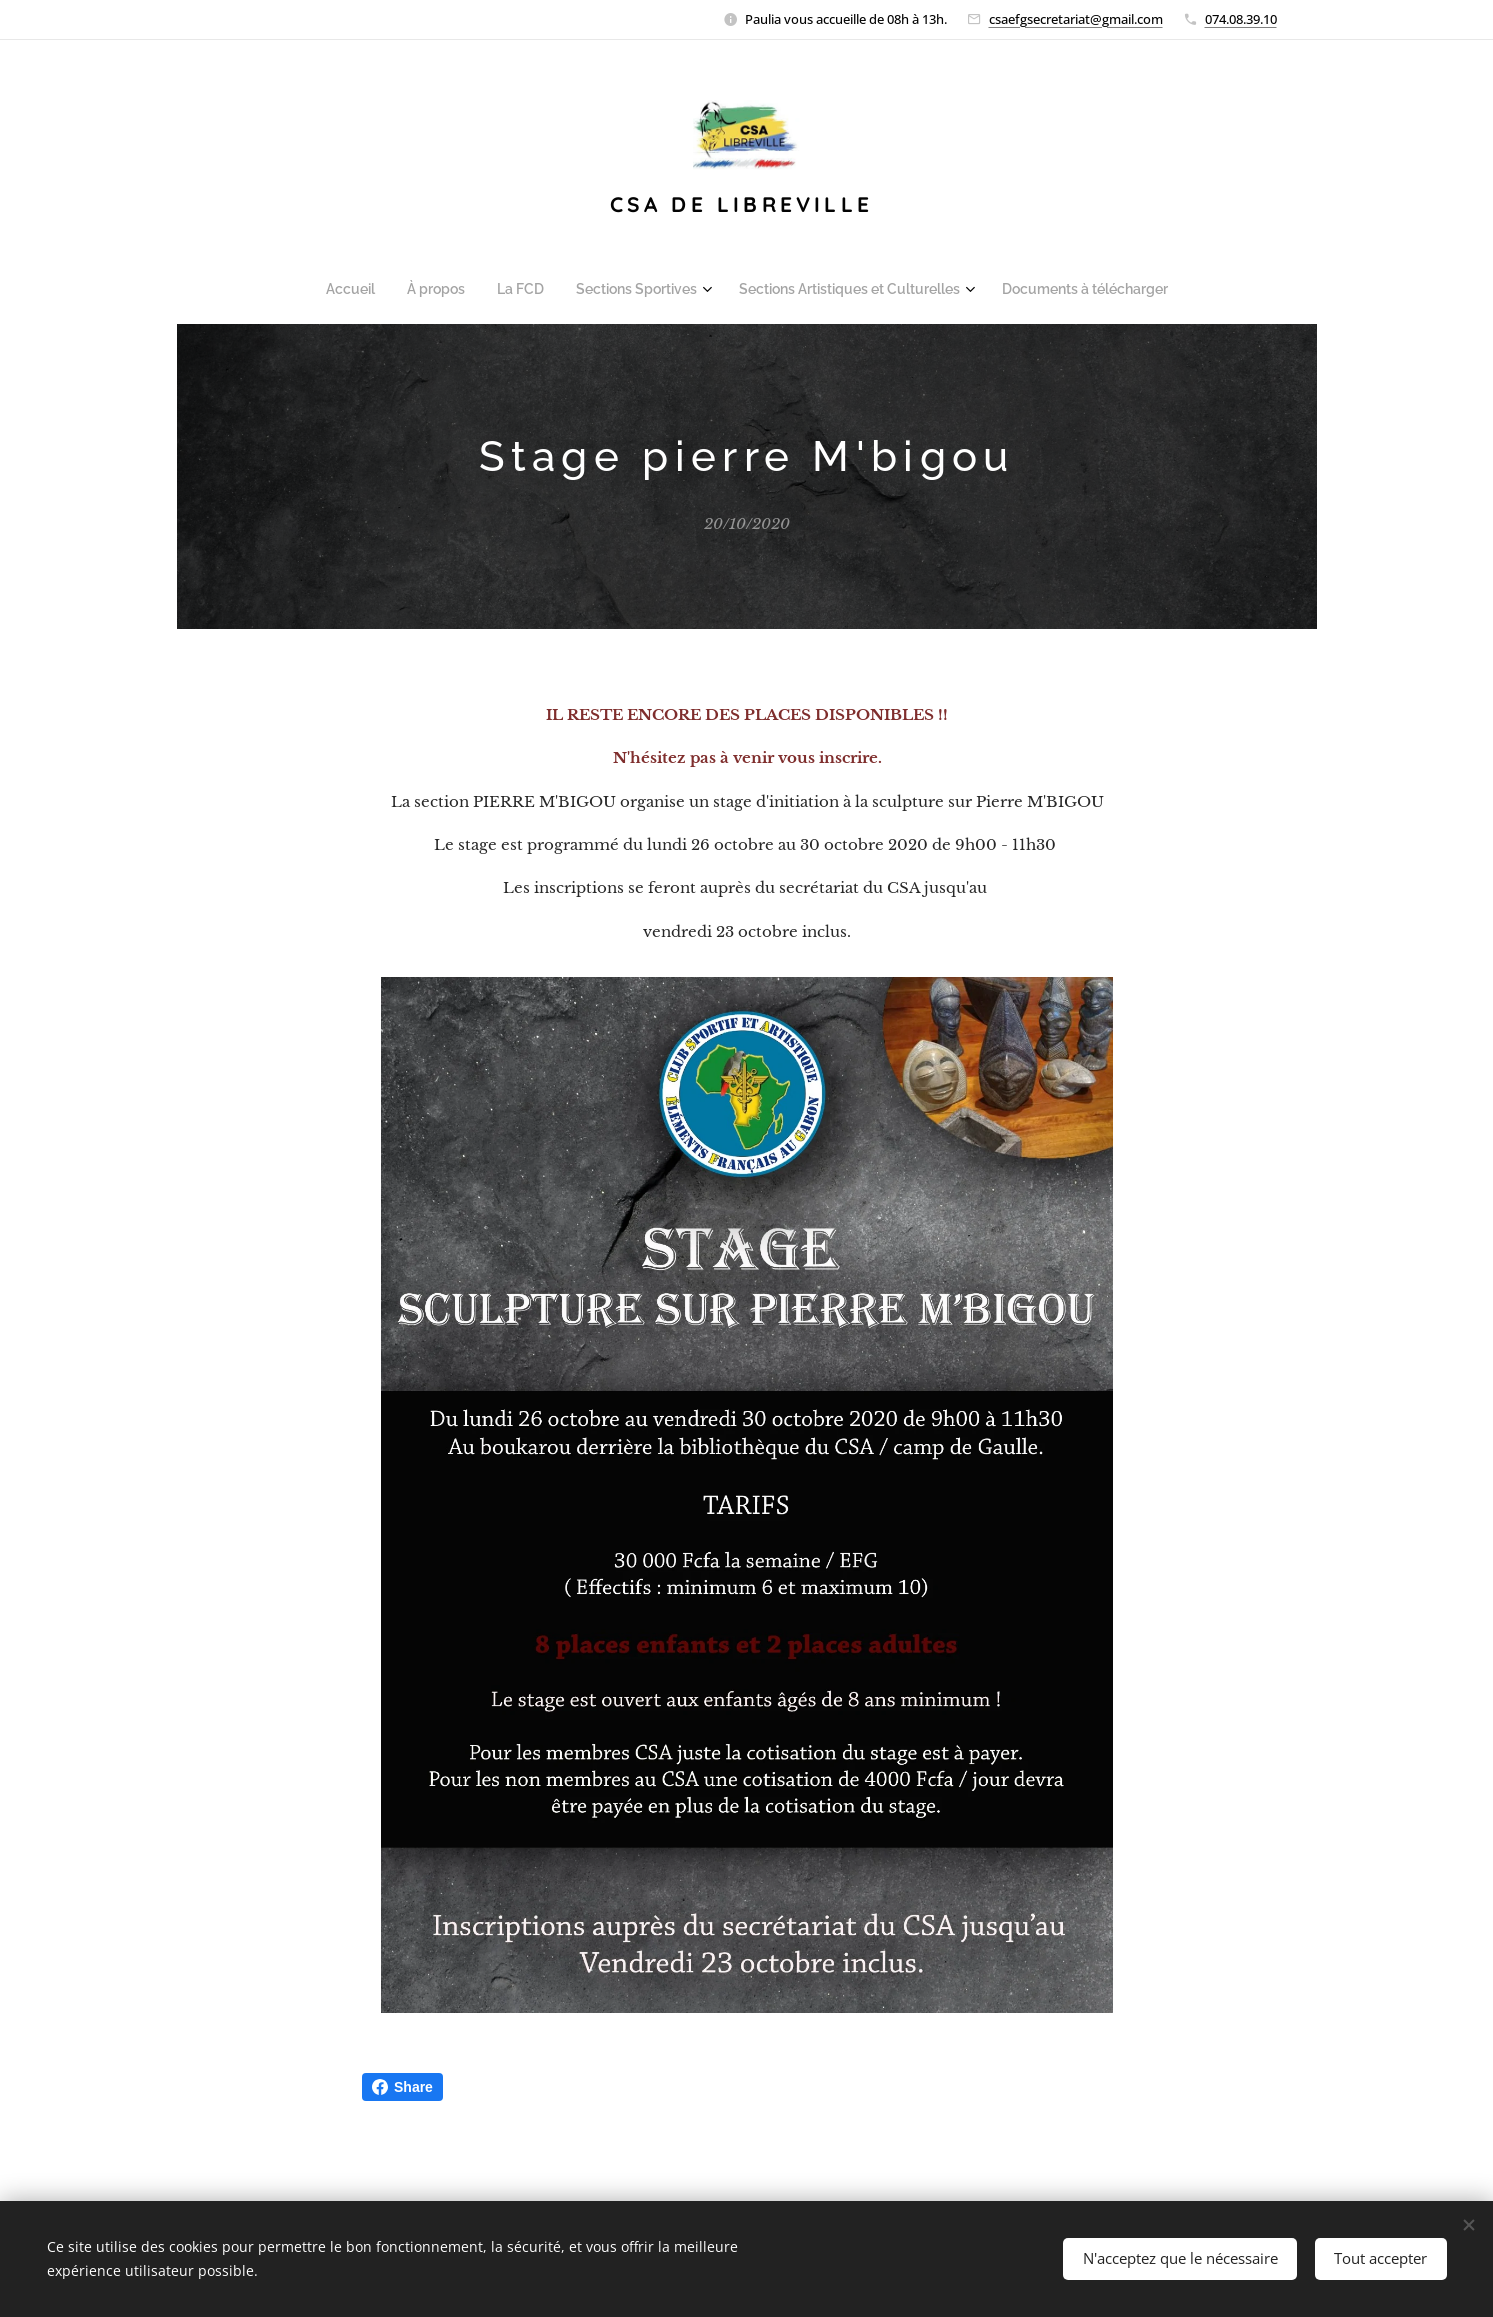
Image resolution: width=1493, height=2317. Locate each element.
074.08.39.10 (1241, 19)
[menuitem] (367, 289)
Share (402, 2087)
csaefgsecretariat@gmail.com (1076, 19)
